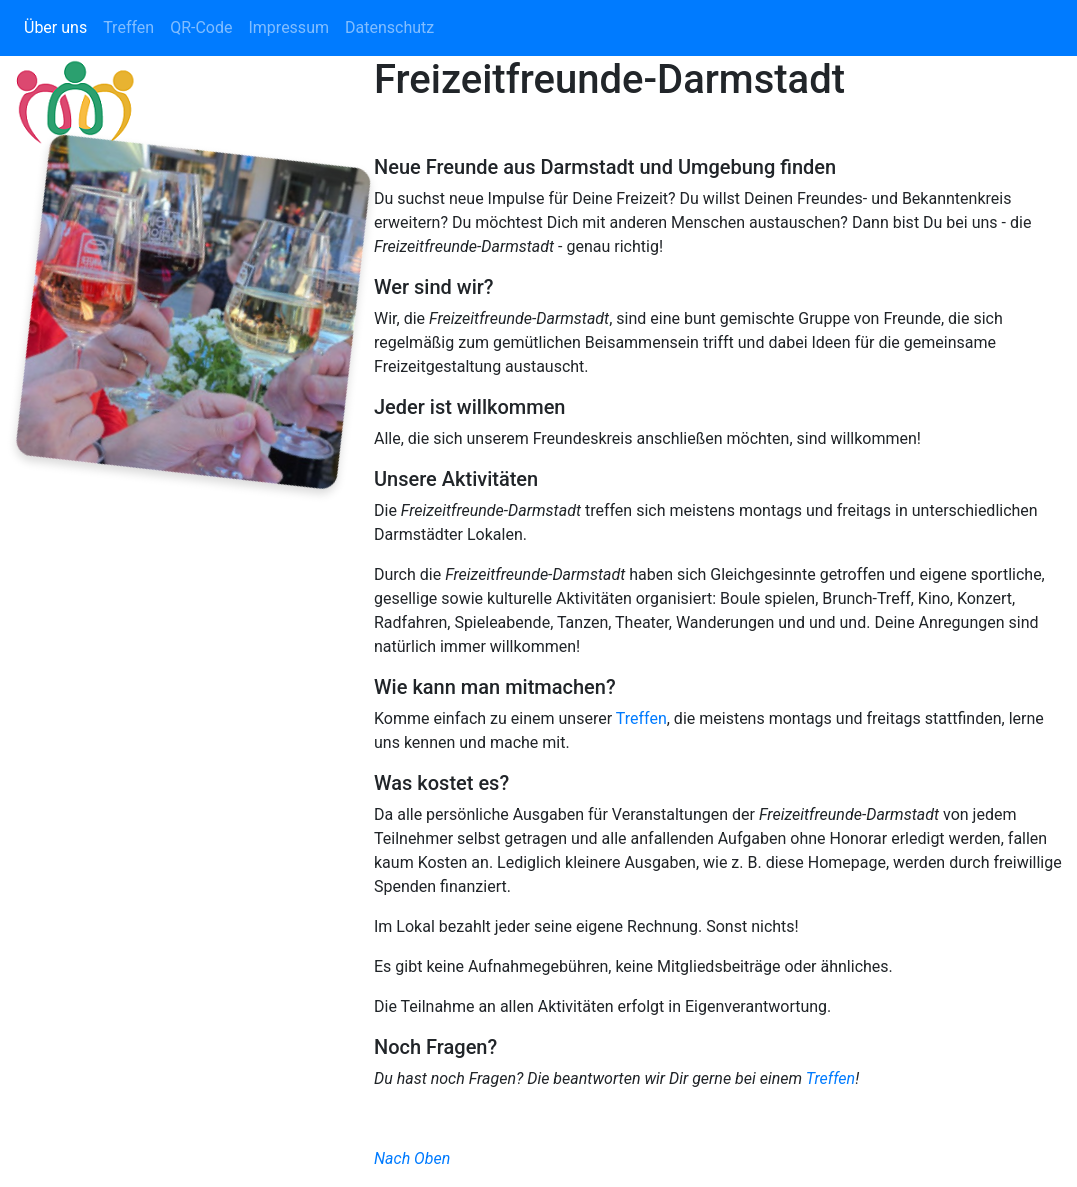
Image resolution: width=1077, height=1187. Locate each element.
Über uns (55, 27)
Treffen (128, 27)
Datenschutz (389, 27)
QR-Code (201, 27)
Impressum (288, 27)
